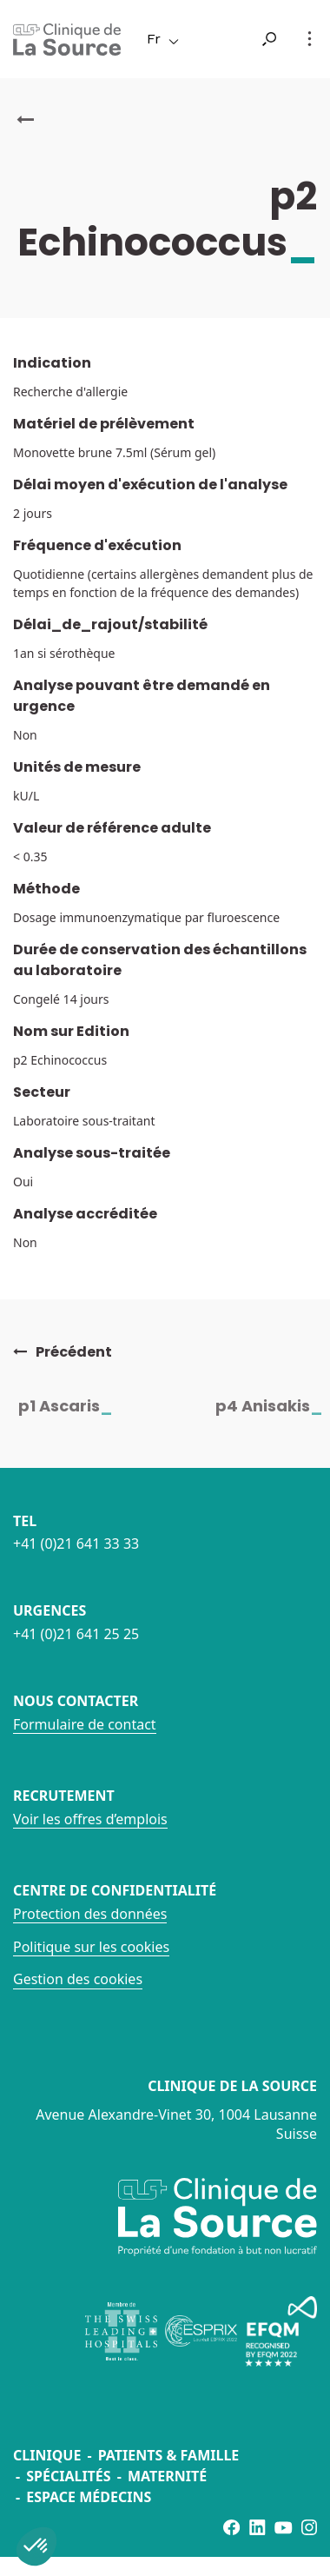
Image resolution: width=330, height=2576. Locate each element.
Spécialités (68, 2476)
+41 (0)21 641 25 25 (76, 1633)
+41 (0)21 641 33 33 (76, 1543)
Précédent (62, 1352)
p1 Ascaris (75, 1406)
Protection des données (90, 1913)
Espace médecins (88, 2496)
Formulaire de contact (84, 1724)
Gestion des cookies (77, 1978)
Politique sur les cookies (91, 1946)
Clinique (47, 2455)
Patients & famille (169, 2455)
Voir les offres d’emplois (90, 1819)
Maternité (167, 2476)
